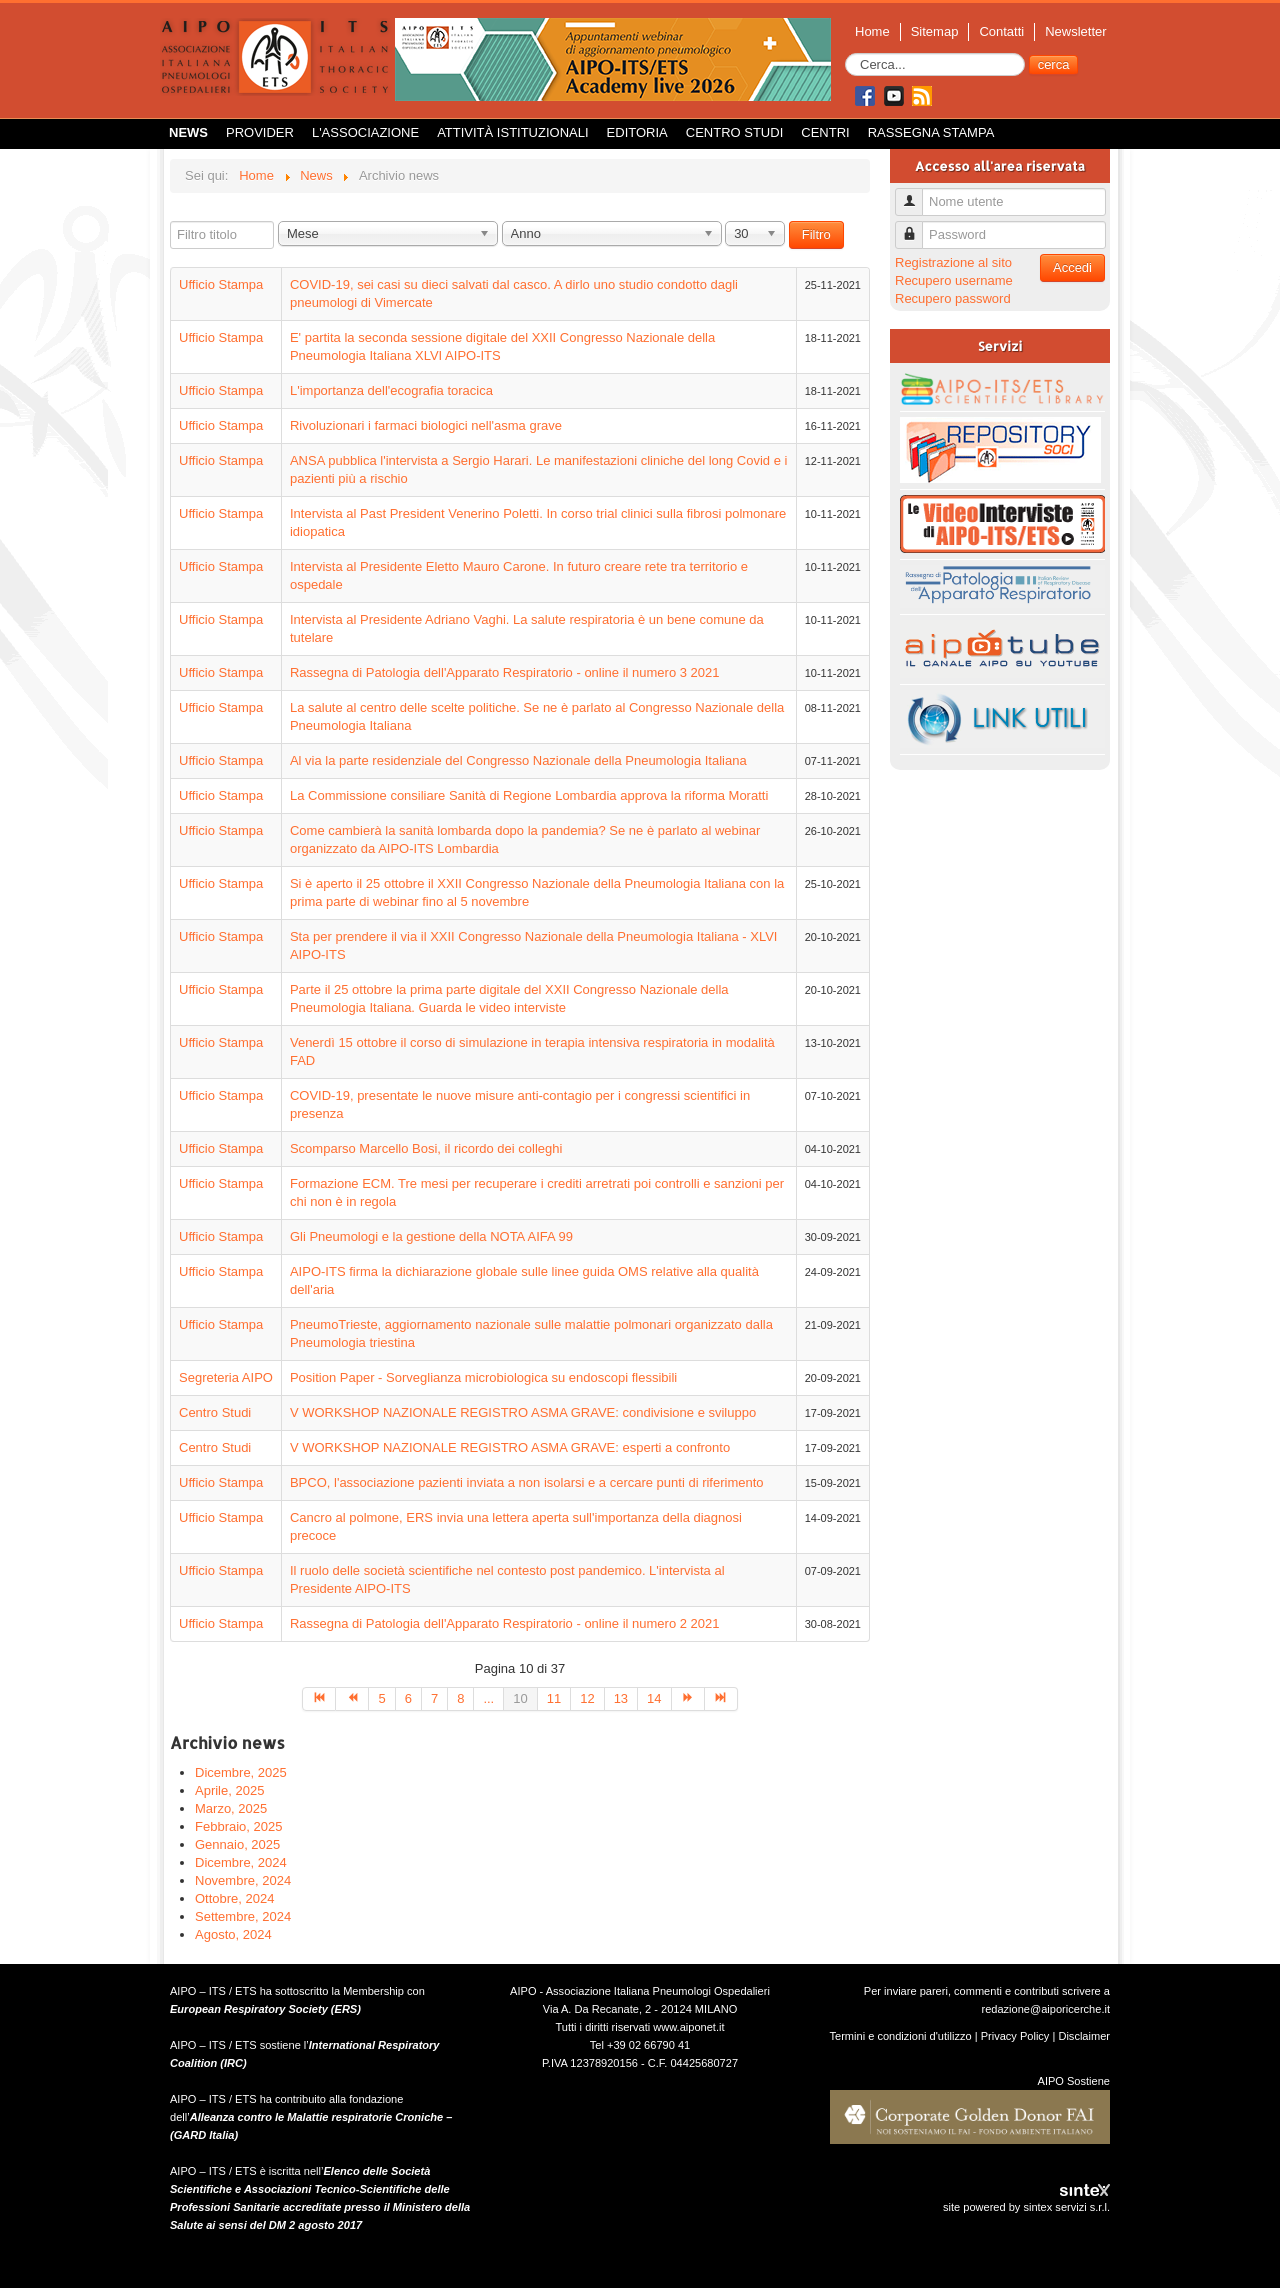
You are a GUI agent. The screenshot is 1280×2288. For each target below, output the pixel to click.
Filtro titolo (170, 221)
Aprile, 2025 (229, 1790)
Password (916, 226)
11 (554, 1698)
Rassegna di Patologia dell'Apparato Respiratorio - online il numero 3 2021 (505, 672)
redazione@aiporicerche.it (1045, 2009)
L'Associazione (365, 132)
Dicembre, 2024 (241, 1862)
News (188, 132)
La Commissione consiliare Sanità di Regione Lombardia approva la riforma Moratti (529, 795)
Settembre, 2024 (243, 1916)
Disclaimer (1084, 2036)
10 (520, 1698)
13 (621, 1698)
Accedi (1072, 267)
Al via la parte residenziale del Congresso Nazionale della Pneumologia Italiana (518, 760)
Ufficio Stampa (221, 284)
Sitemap (935, 31)
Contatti (1001, 31)
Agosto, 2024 (233, 1934)
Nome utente (916, 193)
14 (654, 1698)
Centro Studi (735, 132)
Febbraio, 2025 (238, 1826)
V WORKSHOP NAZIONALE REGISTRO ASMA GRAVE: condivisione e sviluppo (523, 1412)
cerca (1054, 64)
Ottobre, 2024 (235, 1898)
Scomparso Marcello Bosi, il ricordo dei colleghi (426, 1148)
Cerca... (845, 53)
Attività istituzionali (512, 132)
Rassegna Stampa (931, 132)
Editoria (637, 132)
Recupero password (953, 298)
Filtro (816, 234)
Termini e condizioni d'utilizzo (901, 2036)
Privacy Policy (1015, 2036)
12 (587, 1698)
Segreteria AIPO (226, 1377)
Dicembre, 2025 (241, 1772)
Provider (260, 132)
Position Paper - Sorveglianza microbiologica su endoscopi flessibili (483, 1377)
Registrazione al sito (953, 262)
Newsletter (1075, 31)
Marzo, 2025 (231, 1808)
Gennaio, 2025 (237, 1844)
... (488, 1698)
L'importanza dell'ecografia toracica (391, 390)
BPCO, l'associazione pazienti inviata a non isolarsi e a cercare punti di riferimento (527, 1482)
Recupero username (954, 280)
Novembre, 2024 (243, 1880)
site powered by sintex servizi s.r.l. (1026, 2207)
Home (872, 31)
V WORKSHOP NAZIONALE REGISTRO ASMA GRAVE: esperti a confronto (510, 1447)
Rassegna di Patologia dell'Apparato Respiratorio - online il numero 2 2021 (505, 1623)
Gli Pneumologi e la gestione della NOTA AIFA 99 (431, 1236)
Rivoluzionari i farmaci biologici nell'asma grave (426, 425)
